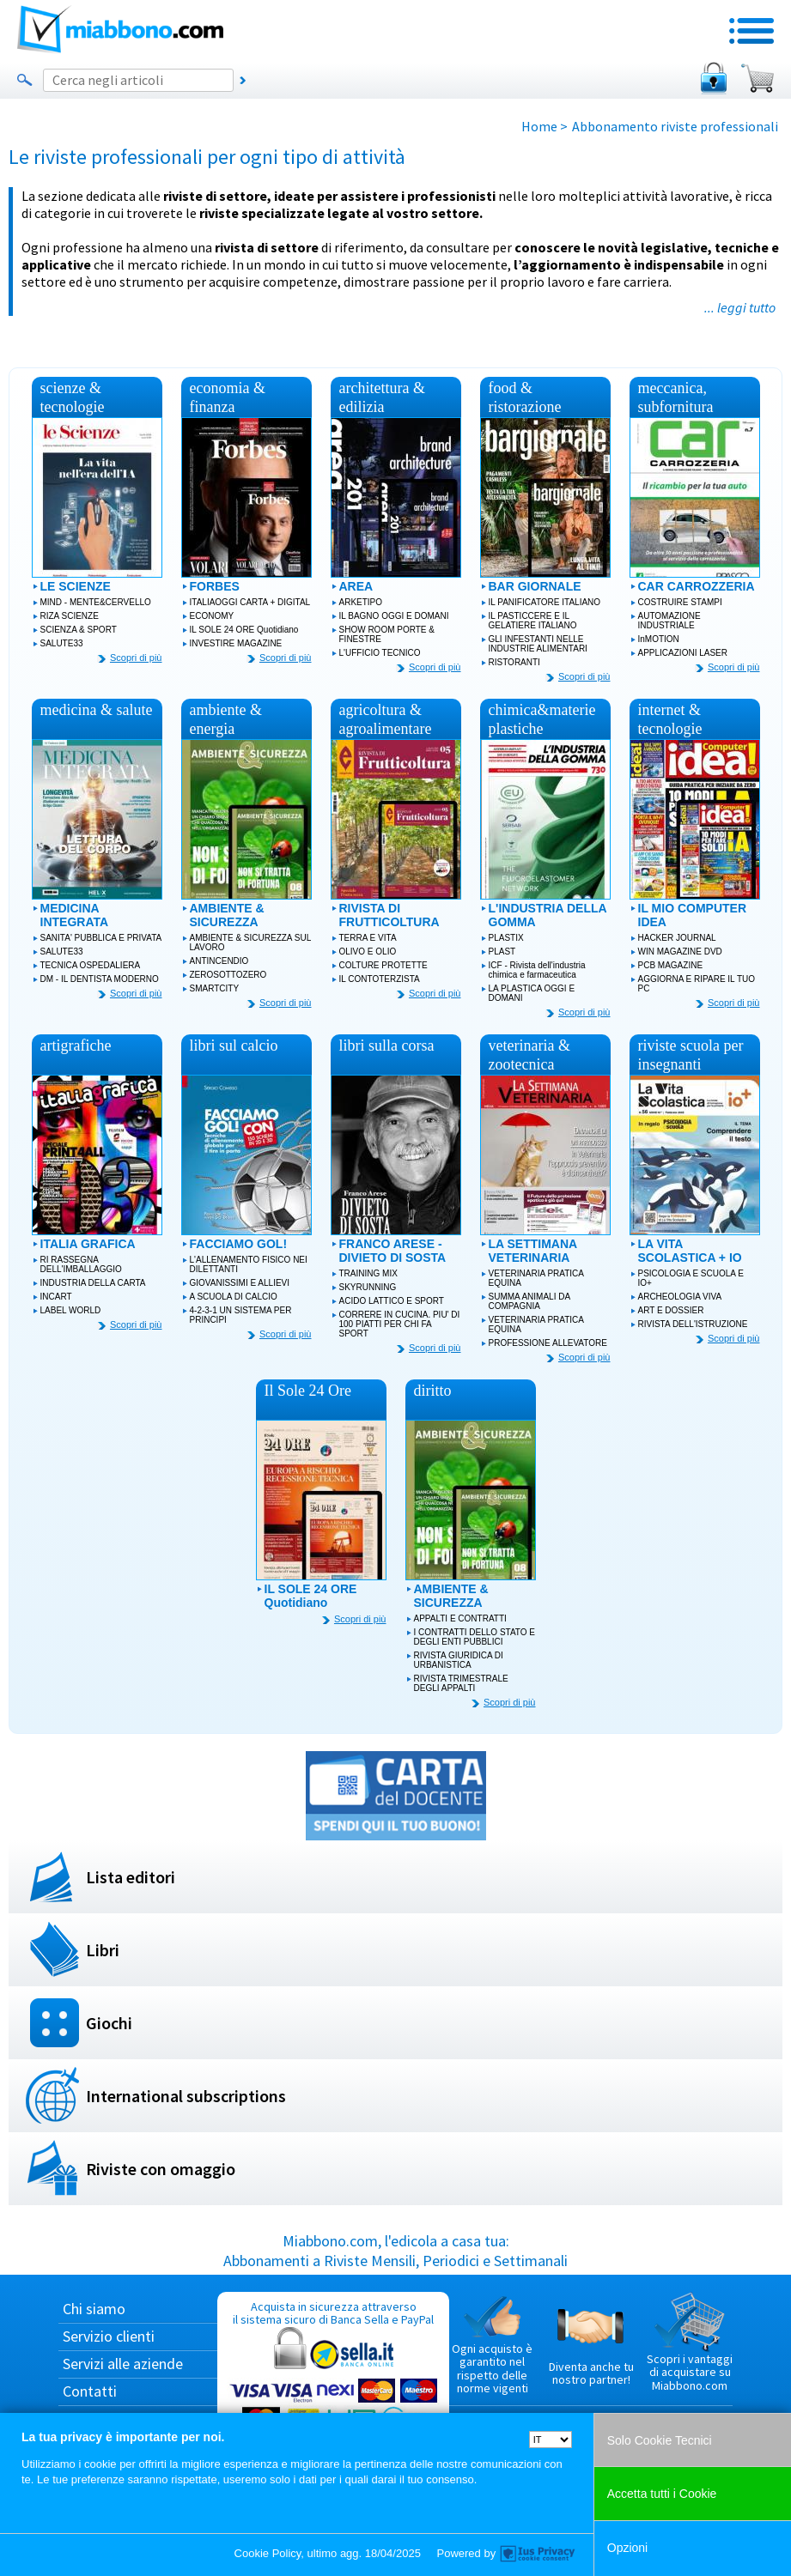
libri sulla (387, 1045)
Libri (102, 1950)
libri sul (234, 1045)
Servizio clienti (109, 2336)
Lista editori (130, 1877)
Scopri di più (136, 657)
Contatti (90, 2391)
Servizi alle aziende (123, 2363)
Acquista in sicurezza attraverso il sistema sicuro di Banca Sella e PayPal (333, 2381)
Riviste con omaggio (160, 2168)
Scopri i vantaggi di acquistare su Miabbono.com (690, 2342)
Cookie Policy (267, 2553)
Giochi (109, 2023)
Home (539, 126)
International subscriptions (186, 2095)
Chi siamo (94, 2308)
